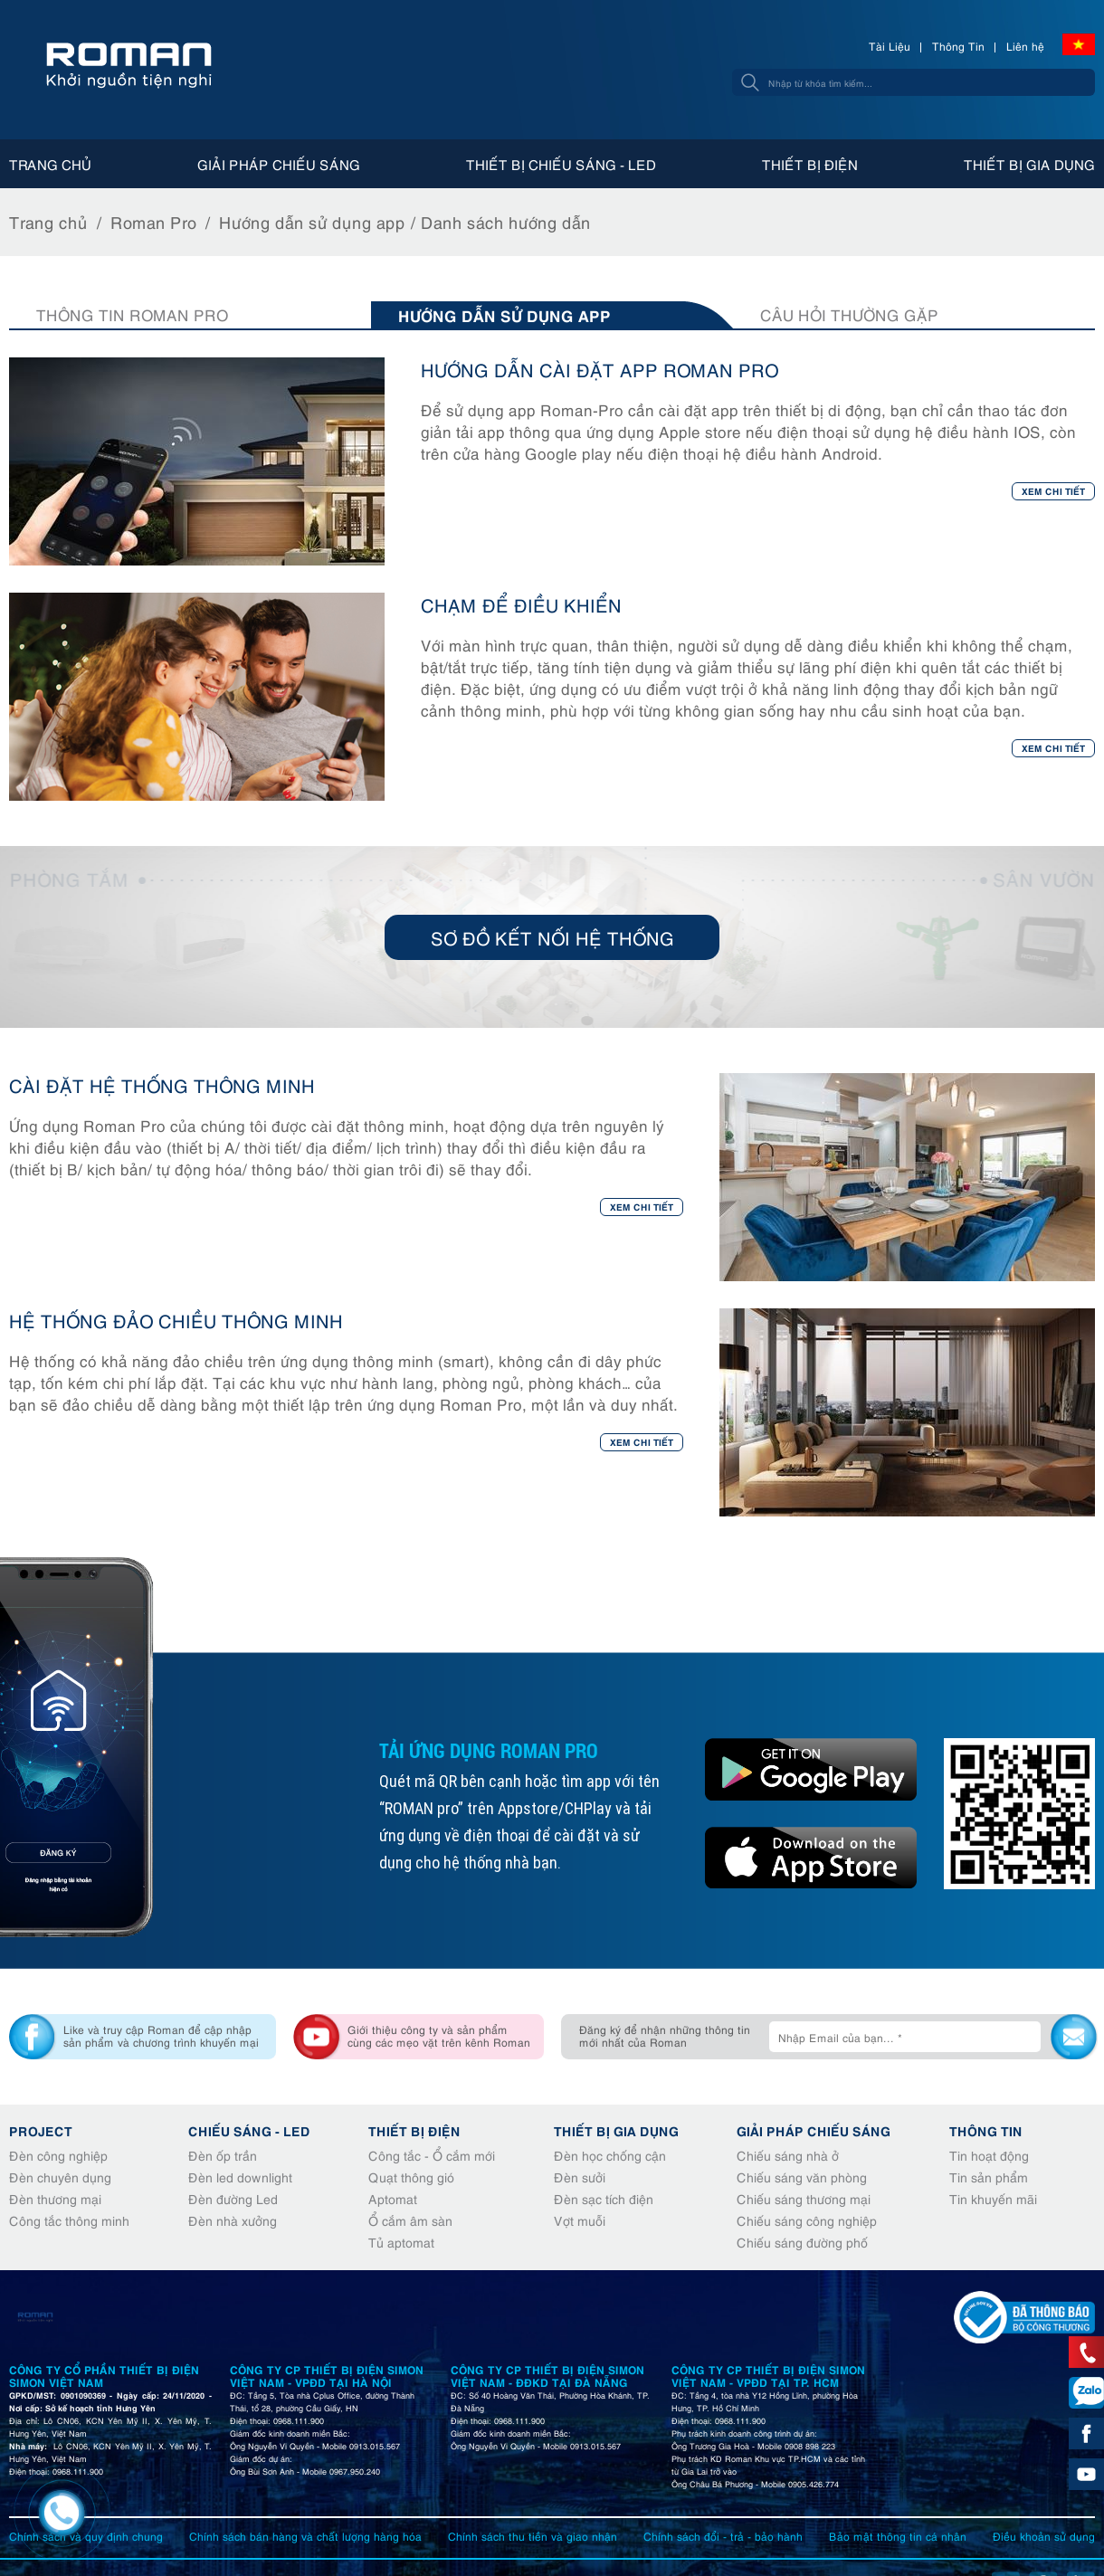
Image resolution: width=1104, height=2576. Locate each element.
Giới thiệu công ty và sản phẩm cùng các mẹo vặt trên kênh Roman (438, 2035)
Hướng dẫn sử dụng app (312, 221)
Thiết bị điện (810, 164)
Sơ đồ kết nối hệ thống (552, 937)
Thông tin (986, 2130)
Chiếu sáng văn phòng (802, 2176)
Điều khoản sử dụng (1044, 2535)
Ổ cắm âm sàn (410, 2220)
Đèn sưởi (579, 2176)
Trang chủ (50, 164)
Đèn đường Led (233, 2198)
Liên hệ (1025, 45)
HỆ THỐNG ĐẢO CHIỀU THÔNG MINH (176, 1319)
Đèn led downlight (240, 2176)
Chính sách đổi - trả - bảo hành (723, 2535)
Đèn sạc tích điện (603, 2198)
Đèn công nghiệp (58, 2154)
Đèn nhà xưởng (232, 2220)
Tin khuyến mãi (993, 2198)
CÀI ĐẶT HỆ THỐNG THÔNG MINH (162, 1084)
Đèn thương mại (55, 2198)
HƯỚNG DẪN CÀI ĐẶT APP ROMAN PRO (599, 368)
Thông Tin (958, 45)
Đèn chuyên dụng (60, 2176)
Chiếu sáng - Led (249, 2130)
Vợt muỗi (579, 2220)
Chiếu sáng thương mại (804, 2198)
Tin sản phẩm (988, 2176)
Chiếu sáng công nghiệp (807, 2220)
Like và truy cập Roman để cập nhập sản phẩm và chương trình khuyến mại (161, 2035)
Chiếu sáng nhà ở (788, 2154)
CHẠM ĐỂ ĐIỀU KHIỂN (521, 604)
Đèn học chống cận (610, 2154)
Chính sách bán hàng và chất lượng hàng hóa (305, 2535)
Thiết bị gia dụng (1029, 164)
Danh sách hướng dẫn (506, 221)
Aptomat (392, 2198)
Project (40, 2130)
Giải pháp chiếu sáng (278, 164)
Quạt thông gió (411, 2176)
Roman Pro (153, 221)
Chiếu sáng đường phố (802, 2241)
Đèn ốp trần (222, 2154)
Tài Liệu (889, 45)
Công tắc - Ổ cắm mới (431, 2154)
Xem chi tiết (1053, 490)
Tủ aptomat (401, 2241)
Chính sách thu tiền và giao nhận (532, 2535)
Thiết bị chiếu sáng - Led (561, 164)
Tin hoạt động (989, 2154)
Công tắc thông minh (69, 2220)
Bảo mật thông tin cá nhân (897, 2535)
